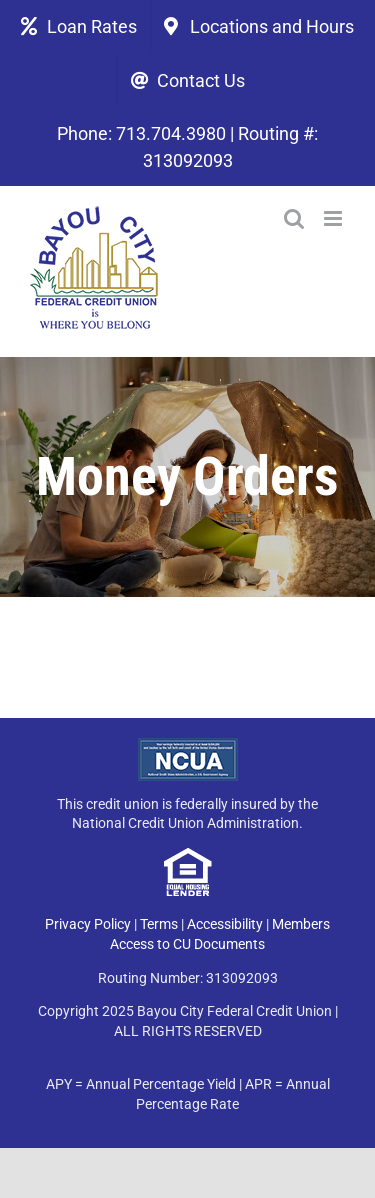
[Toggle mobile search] (294, 218)
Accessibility (225, 924)
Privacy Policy (88, 924)
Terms (159, 924)
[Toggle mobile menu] (334, 218)
